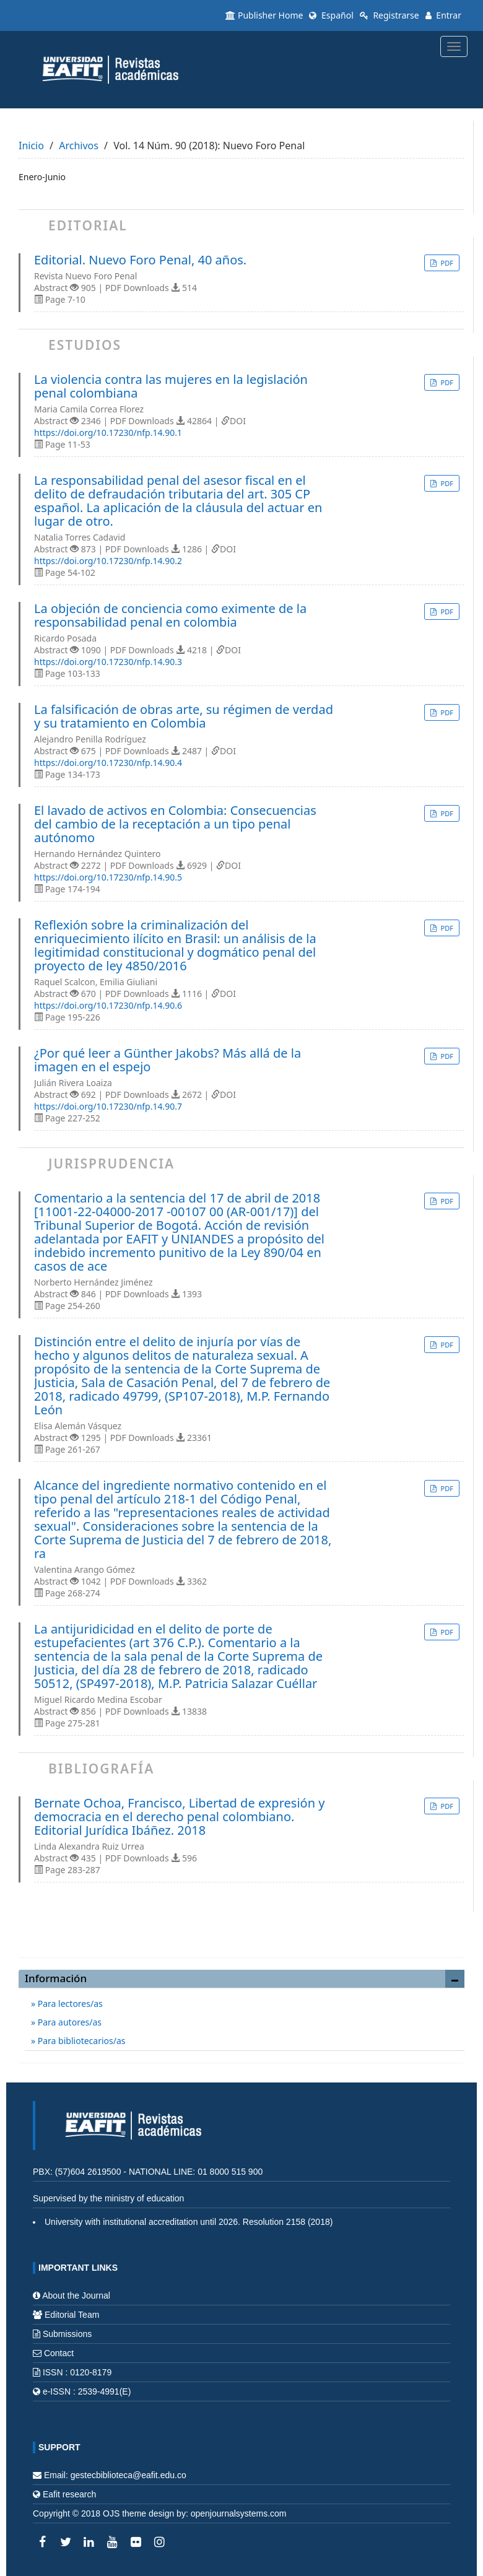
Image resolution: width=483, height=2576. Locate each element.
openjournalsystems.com (239, 2513)
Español (331, 15)
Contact (59, 2353)
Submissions (67, 2334)
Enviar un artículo (241, 1934)
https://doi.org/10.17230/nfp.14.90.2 (108, 561)
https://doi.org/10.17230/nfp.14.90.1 (108, 432)
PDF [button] (446, 263)
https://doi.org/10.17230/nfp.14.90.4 (108, 762)
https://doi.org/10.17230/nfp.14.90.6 (108, 1005)
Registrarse (389, 15)
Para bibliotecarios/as (80, 2041)
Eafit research (69, 2494)
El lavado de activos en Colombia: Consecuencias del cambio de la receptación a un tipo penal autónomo (175, 824)
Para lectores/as (69, 2003)
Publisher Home (264, 15)
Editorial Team (72, 2315)
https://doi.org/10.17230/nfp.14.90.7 (108, 1106)
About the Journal (76, 2295)
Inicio (31, 145)
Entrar (443, 15)
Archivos (78, 145)
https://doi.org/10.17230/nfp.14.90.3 (108, 662)
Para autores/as (68, 2022)
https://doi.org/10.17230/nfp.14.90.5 (108, 877)
